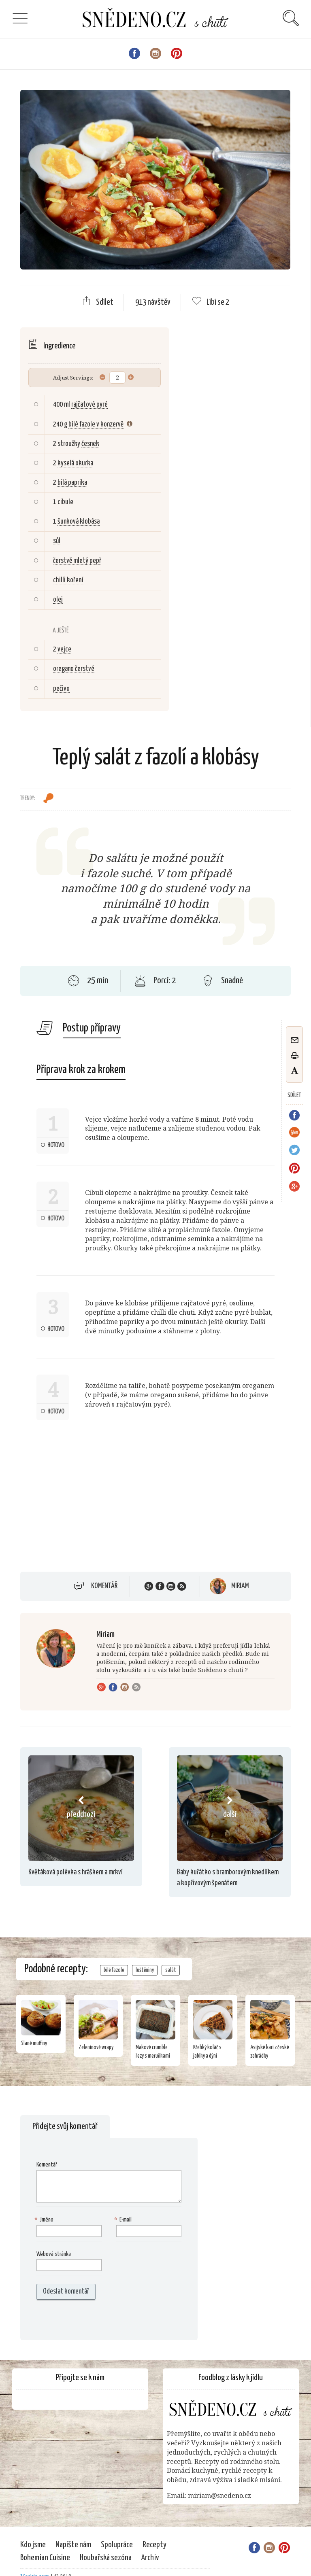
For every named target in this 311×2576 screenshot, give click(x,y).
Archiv (150, 2558)
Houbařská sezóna (106, 2558)
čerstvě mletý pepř (77, 560)
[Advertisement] (88, 1500)
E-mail (124, 2220)
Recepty (154, 2545)
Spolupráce (117, 2545)
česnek (90, 444)
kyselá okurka (75, 463)
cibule (65, 502)
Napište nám (73, 2545)
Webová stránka (53, 2254)
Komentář (104, 1586)
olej (58, 599)
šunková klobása (79, 521)
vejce (64, 649)
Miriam (240, 1586)
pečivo (61, 688)
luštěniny (145, 1970)
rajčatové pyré (89, 404)
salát (170, 1970)
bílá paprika (72, 482)
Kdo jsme (33, 2545)
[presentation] (88, 2320)
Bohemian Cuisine (45, 2558)
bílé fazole (114, 1970)
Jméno (44, 2220)
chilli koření (68, 580)
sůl (56, 541)
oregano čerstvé (73, 669)
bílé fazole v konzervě (96, 424)
